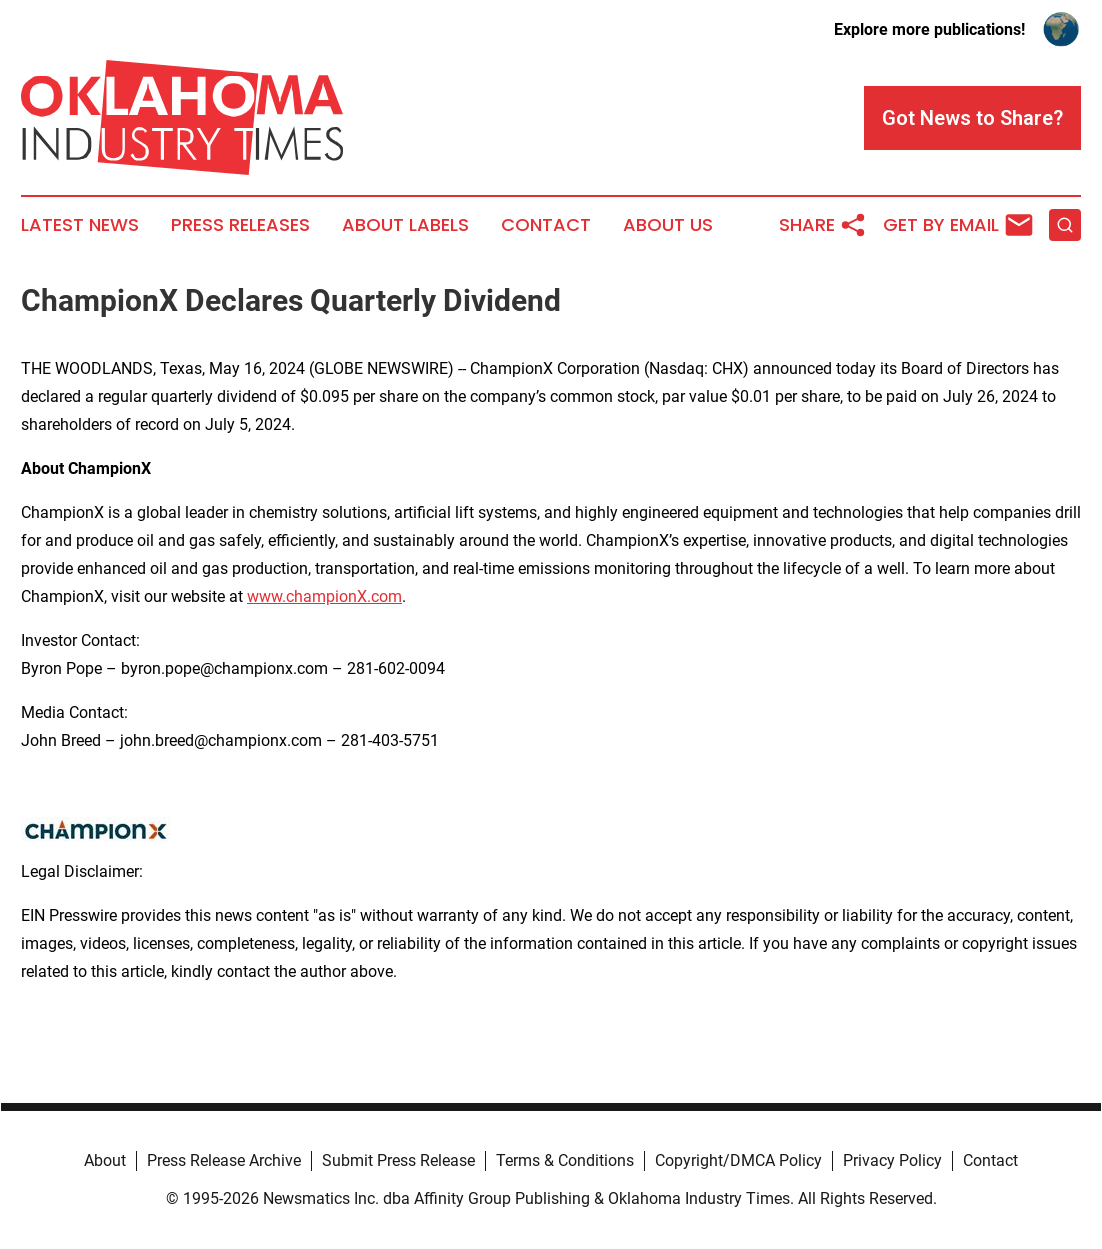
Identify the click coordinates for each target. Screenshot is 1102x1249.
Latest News (80, 225)
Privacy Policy (892, 1160)
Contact (546, 225)
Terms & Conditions (565, 1160)
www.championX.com (324, 596)
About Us (668, 225)
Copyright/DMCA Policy (738, 1160)
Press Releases (240, 225)
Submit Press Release (398, 1160)
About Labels (405, 225)
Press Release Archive (224, 1160)
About (105, 1160)
